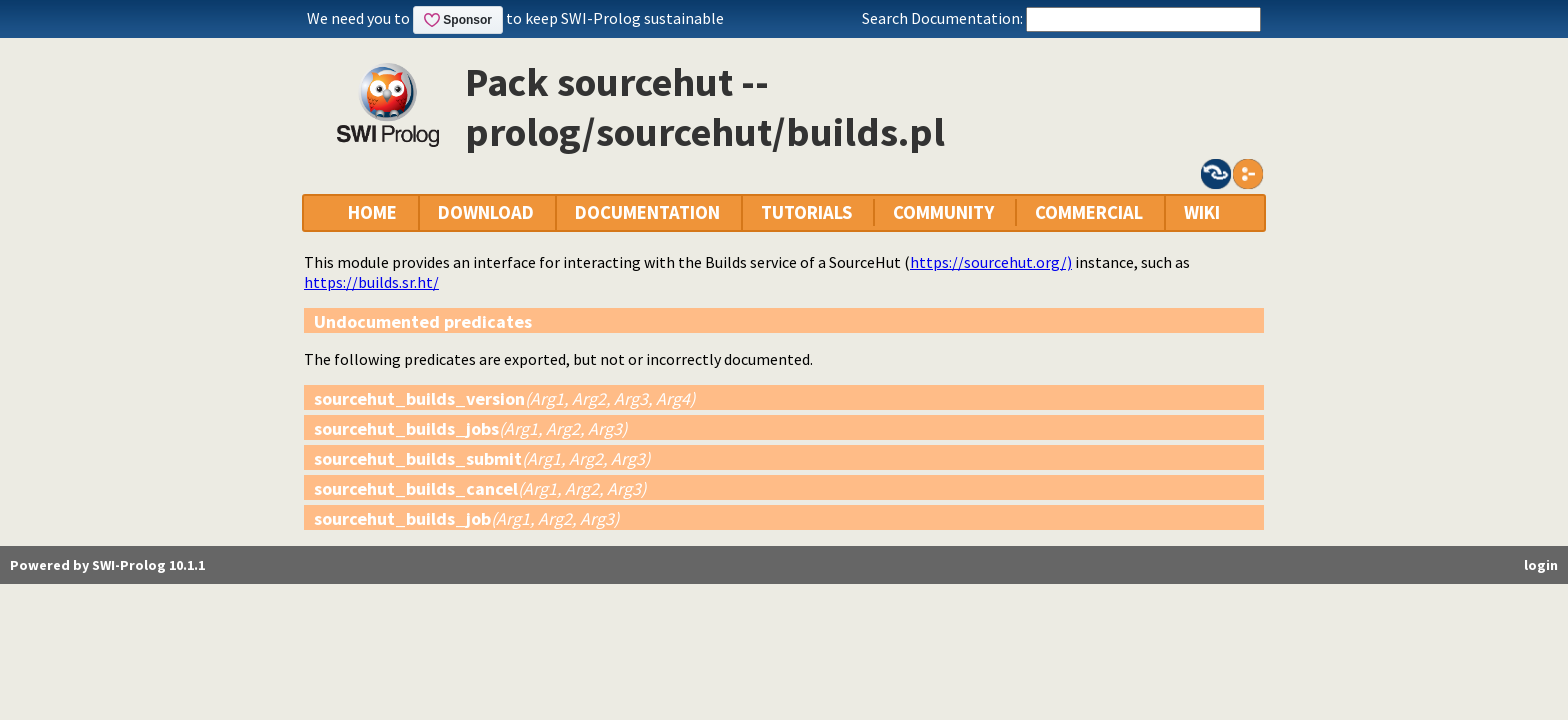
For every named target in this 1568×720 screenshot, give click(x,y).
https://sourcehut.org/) (991, 262)
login (1541, 565)
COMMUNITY (943, 212)
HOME (372, 212)
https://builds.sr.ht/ (371, 282)
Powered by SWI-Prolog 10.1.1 (107, 565)
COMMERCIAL (1089, 212)
